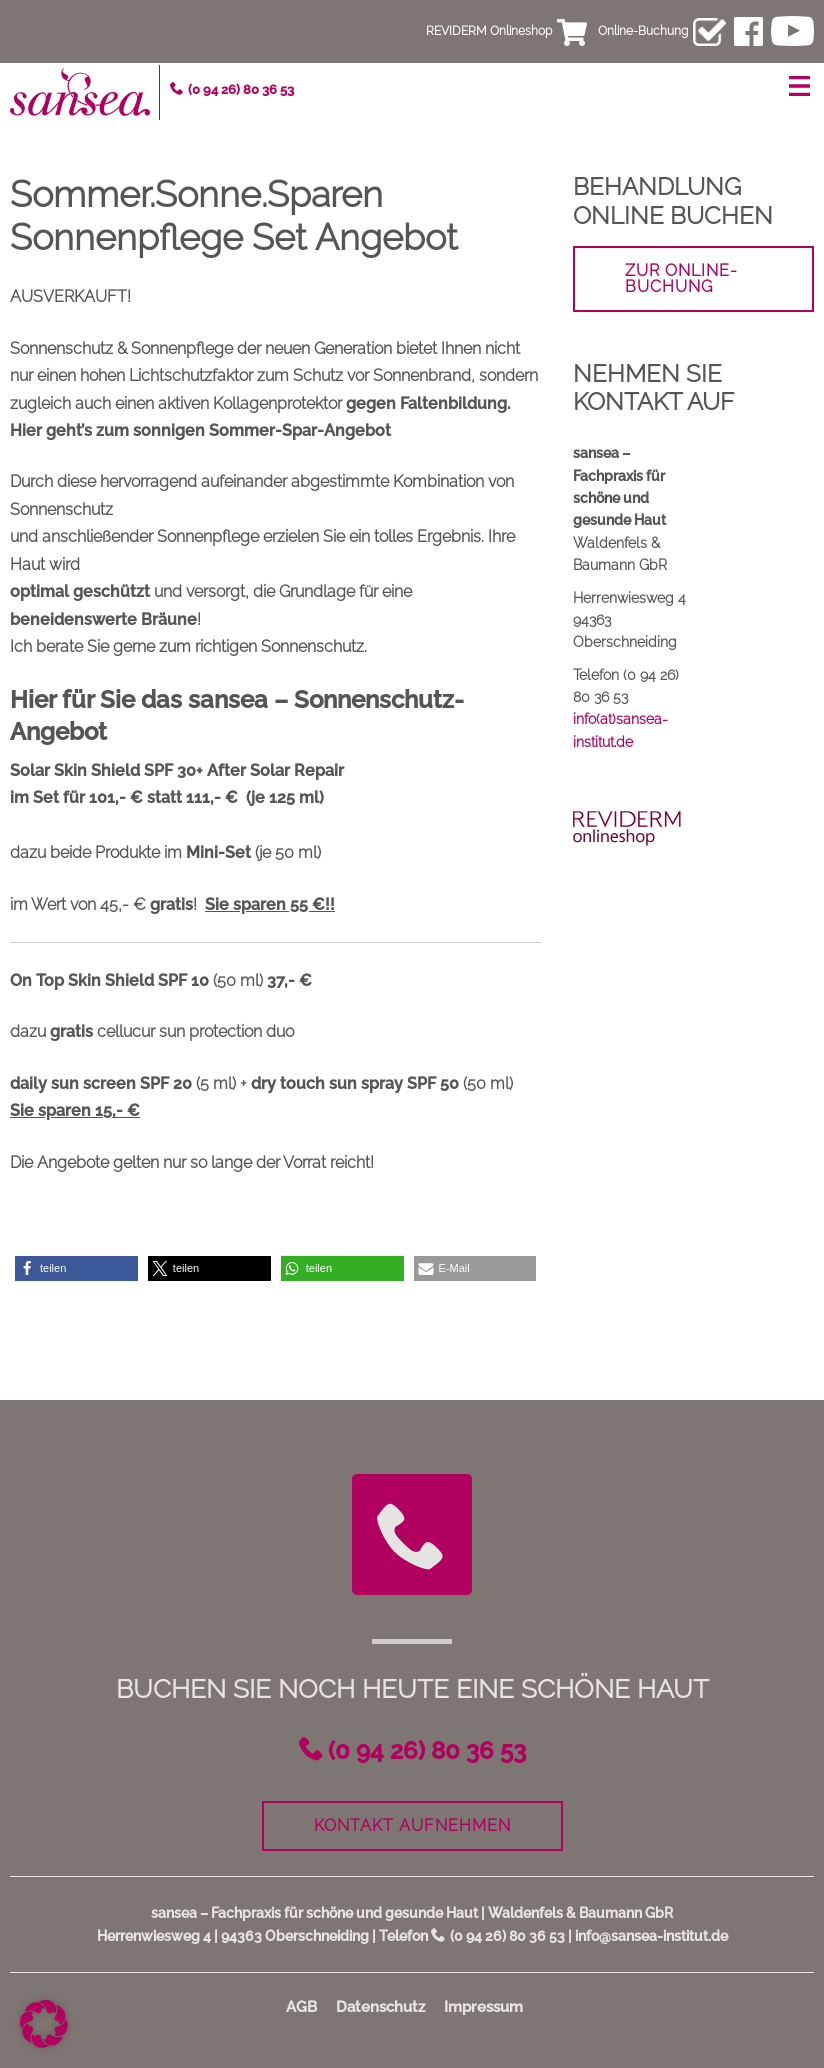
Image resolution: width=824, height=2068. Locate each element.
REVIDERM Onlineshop (489, 31)
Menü (799, 86)
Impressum (483, 2007)
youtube (792, 31)
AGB (301, 2007)
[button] (76, 1268)
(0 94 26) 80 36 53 (241, 89)
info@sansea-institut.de (651, 1936)
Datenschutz (380, 2007)
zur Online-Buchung (681, 278)
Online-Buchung (643, 31)
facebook (748, 31)
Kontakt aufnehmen (412, 1825)
